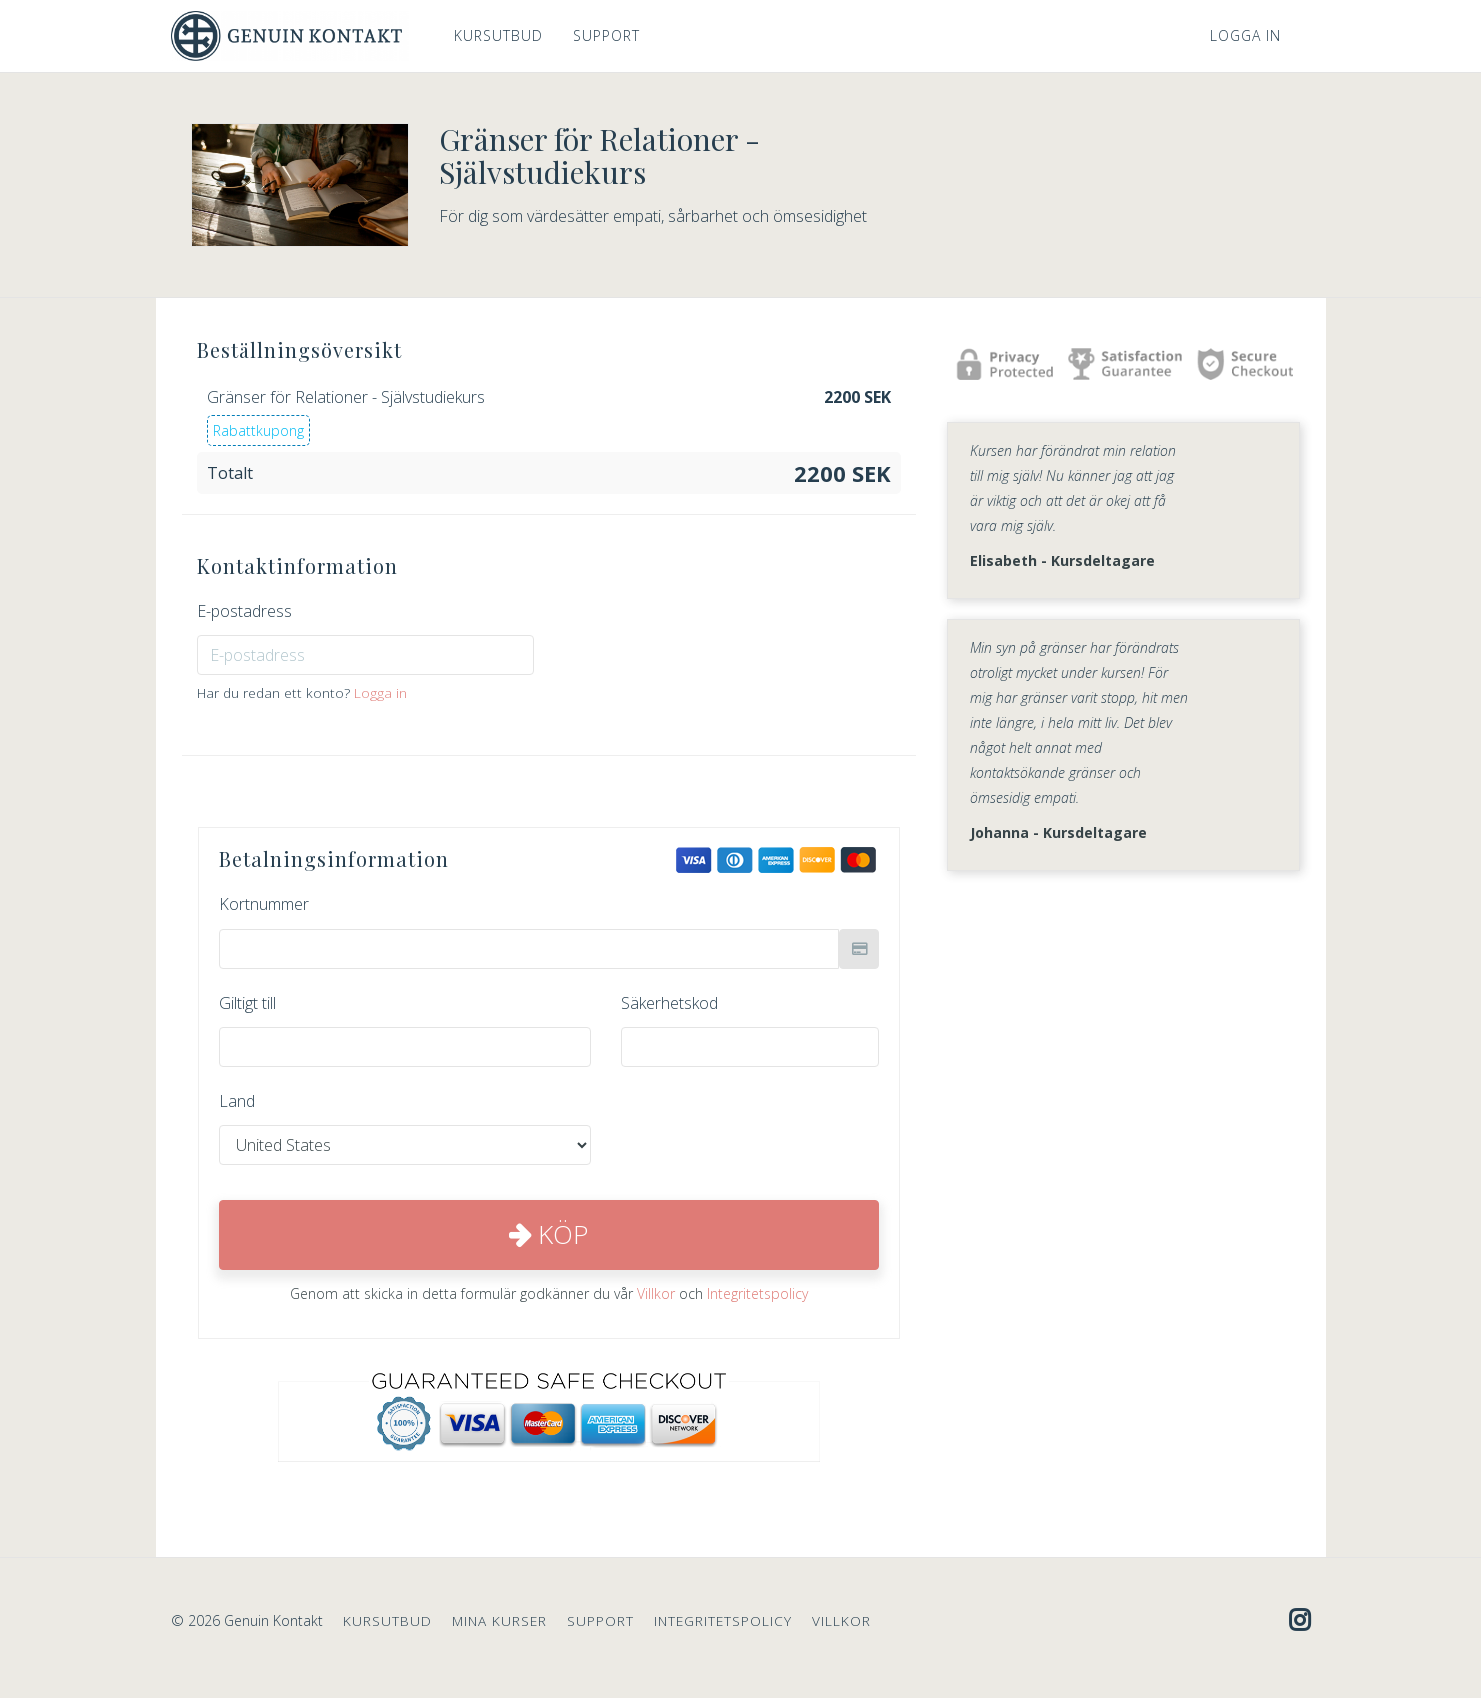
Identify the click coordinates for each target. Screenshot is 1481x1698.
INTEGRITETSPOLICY (723, 1620)
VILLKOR (841, 1620)
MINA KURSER (499, 1620)
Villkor (656, 1293)
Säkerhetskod (669, 1003)
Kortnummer (264, 904)
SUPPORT (606, 35)
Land (237, 1101)
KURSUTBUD (498, 35)
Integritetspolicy (757, 1293)
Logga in (1245, 35)
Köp (548, 1234)
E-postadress (244, 611)
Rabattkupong (258, 430)
